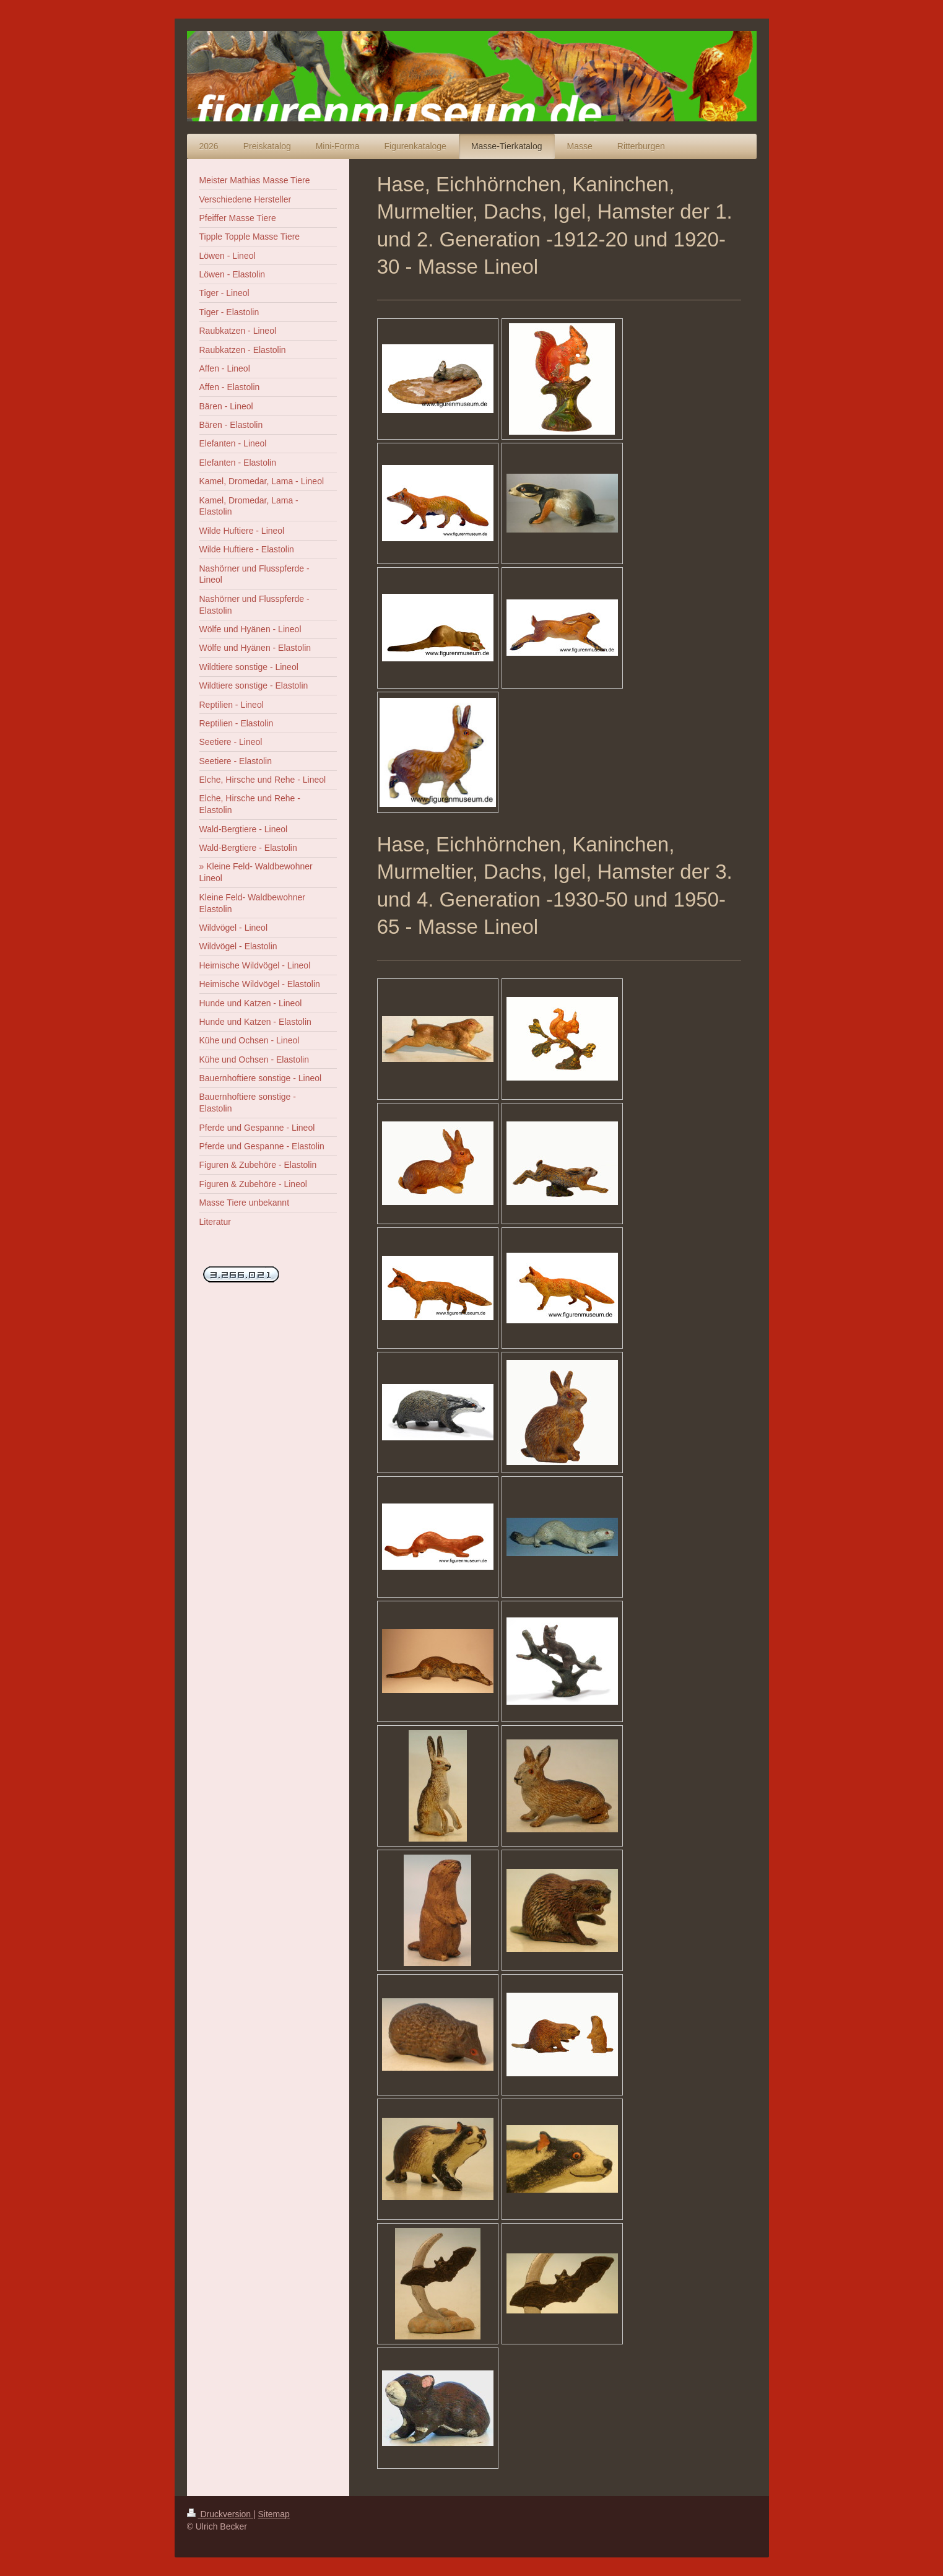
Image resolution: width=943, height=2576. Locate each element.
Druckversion (220, 2514)
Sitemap (274, 2514)
